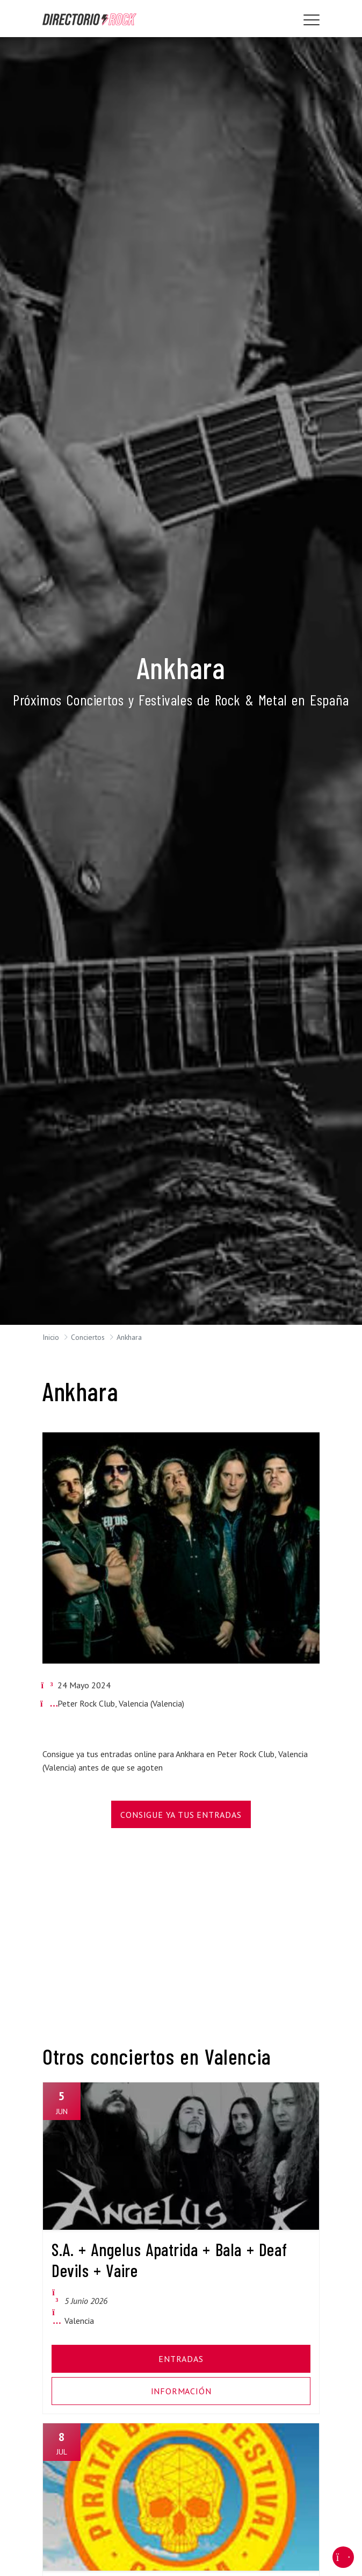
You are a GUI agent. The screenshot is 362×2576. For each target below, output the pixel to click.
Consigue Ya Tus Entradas (180, 1814)
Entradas (180, 2358)
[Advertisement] (181, 1929)
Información (181, 2391)
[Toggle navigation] (311, 20)
